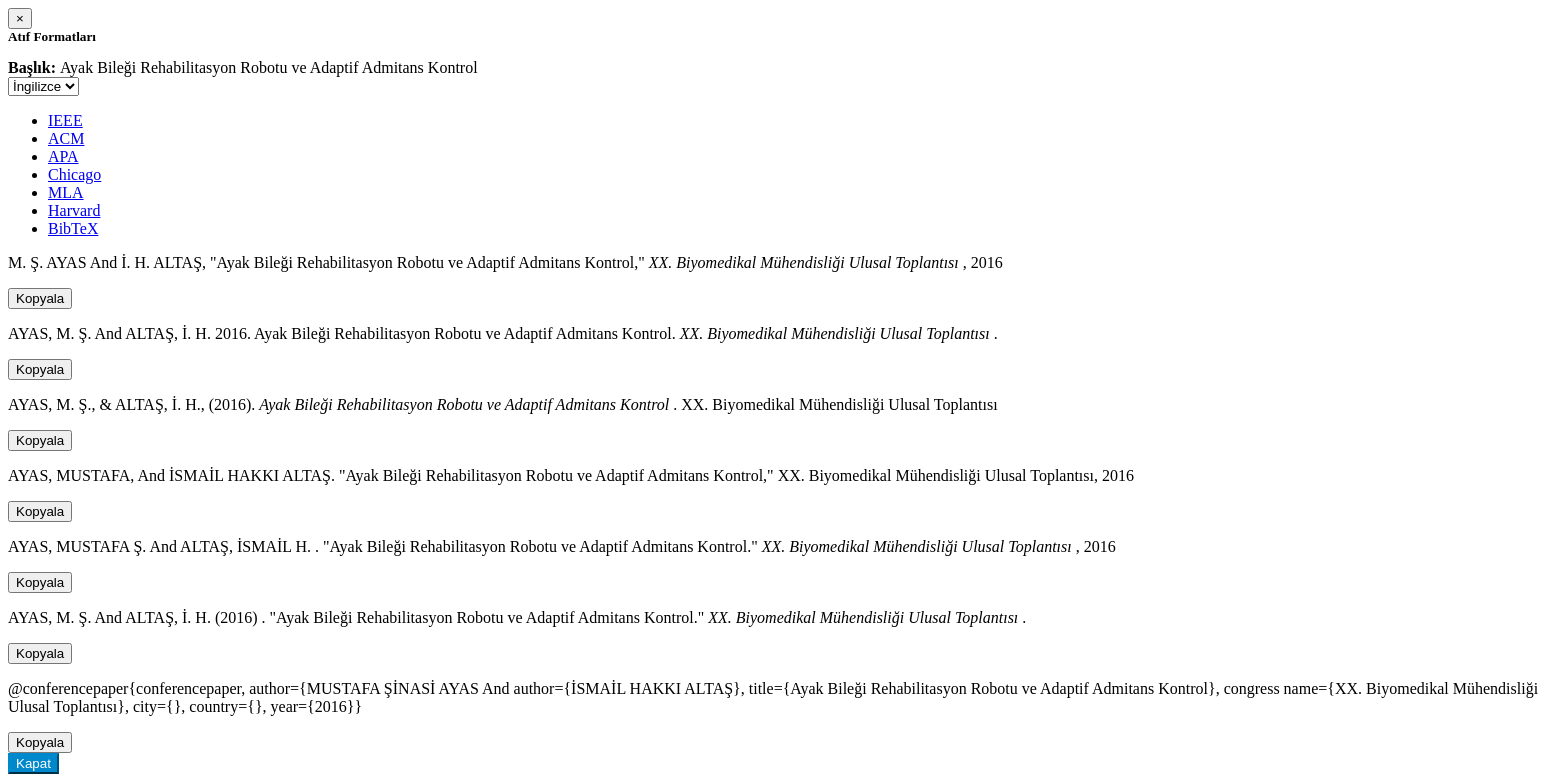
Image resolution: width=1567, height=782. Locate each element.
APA (63, 156)
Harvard (74, 210)
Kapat (33, 763)
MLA (66, 192)
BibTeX (73, 228)
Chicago (74, 174)
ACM (66, 138)
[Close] (20, 18)
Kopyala (40, 298)
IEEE (65, 120)
